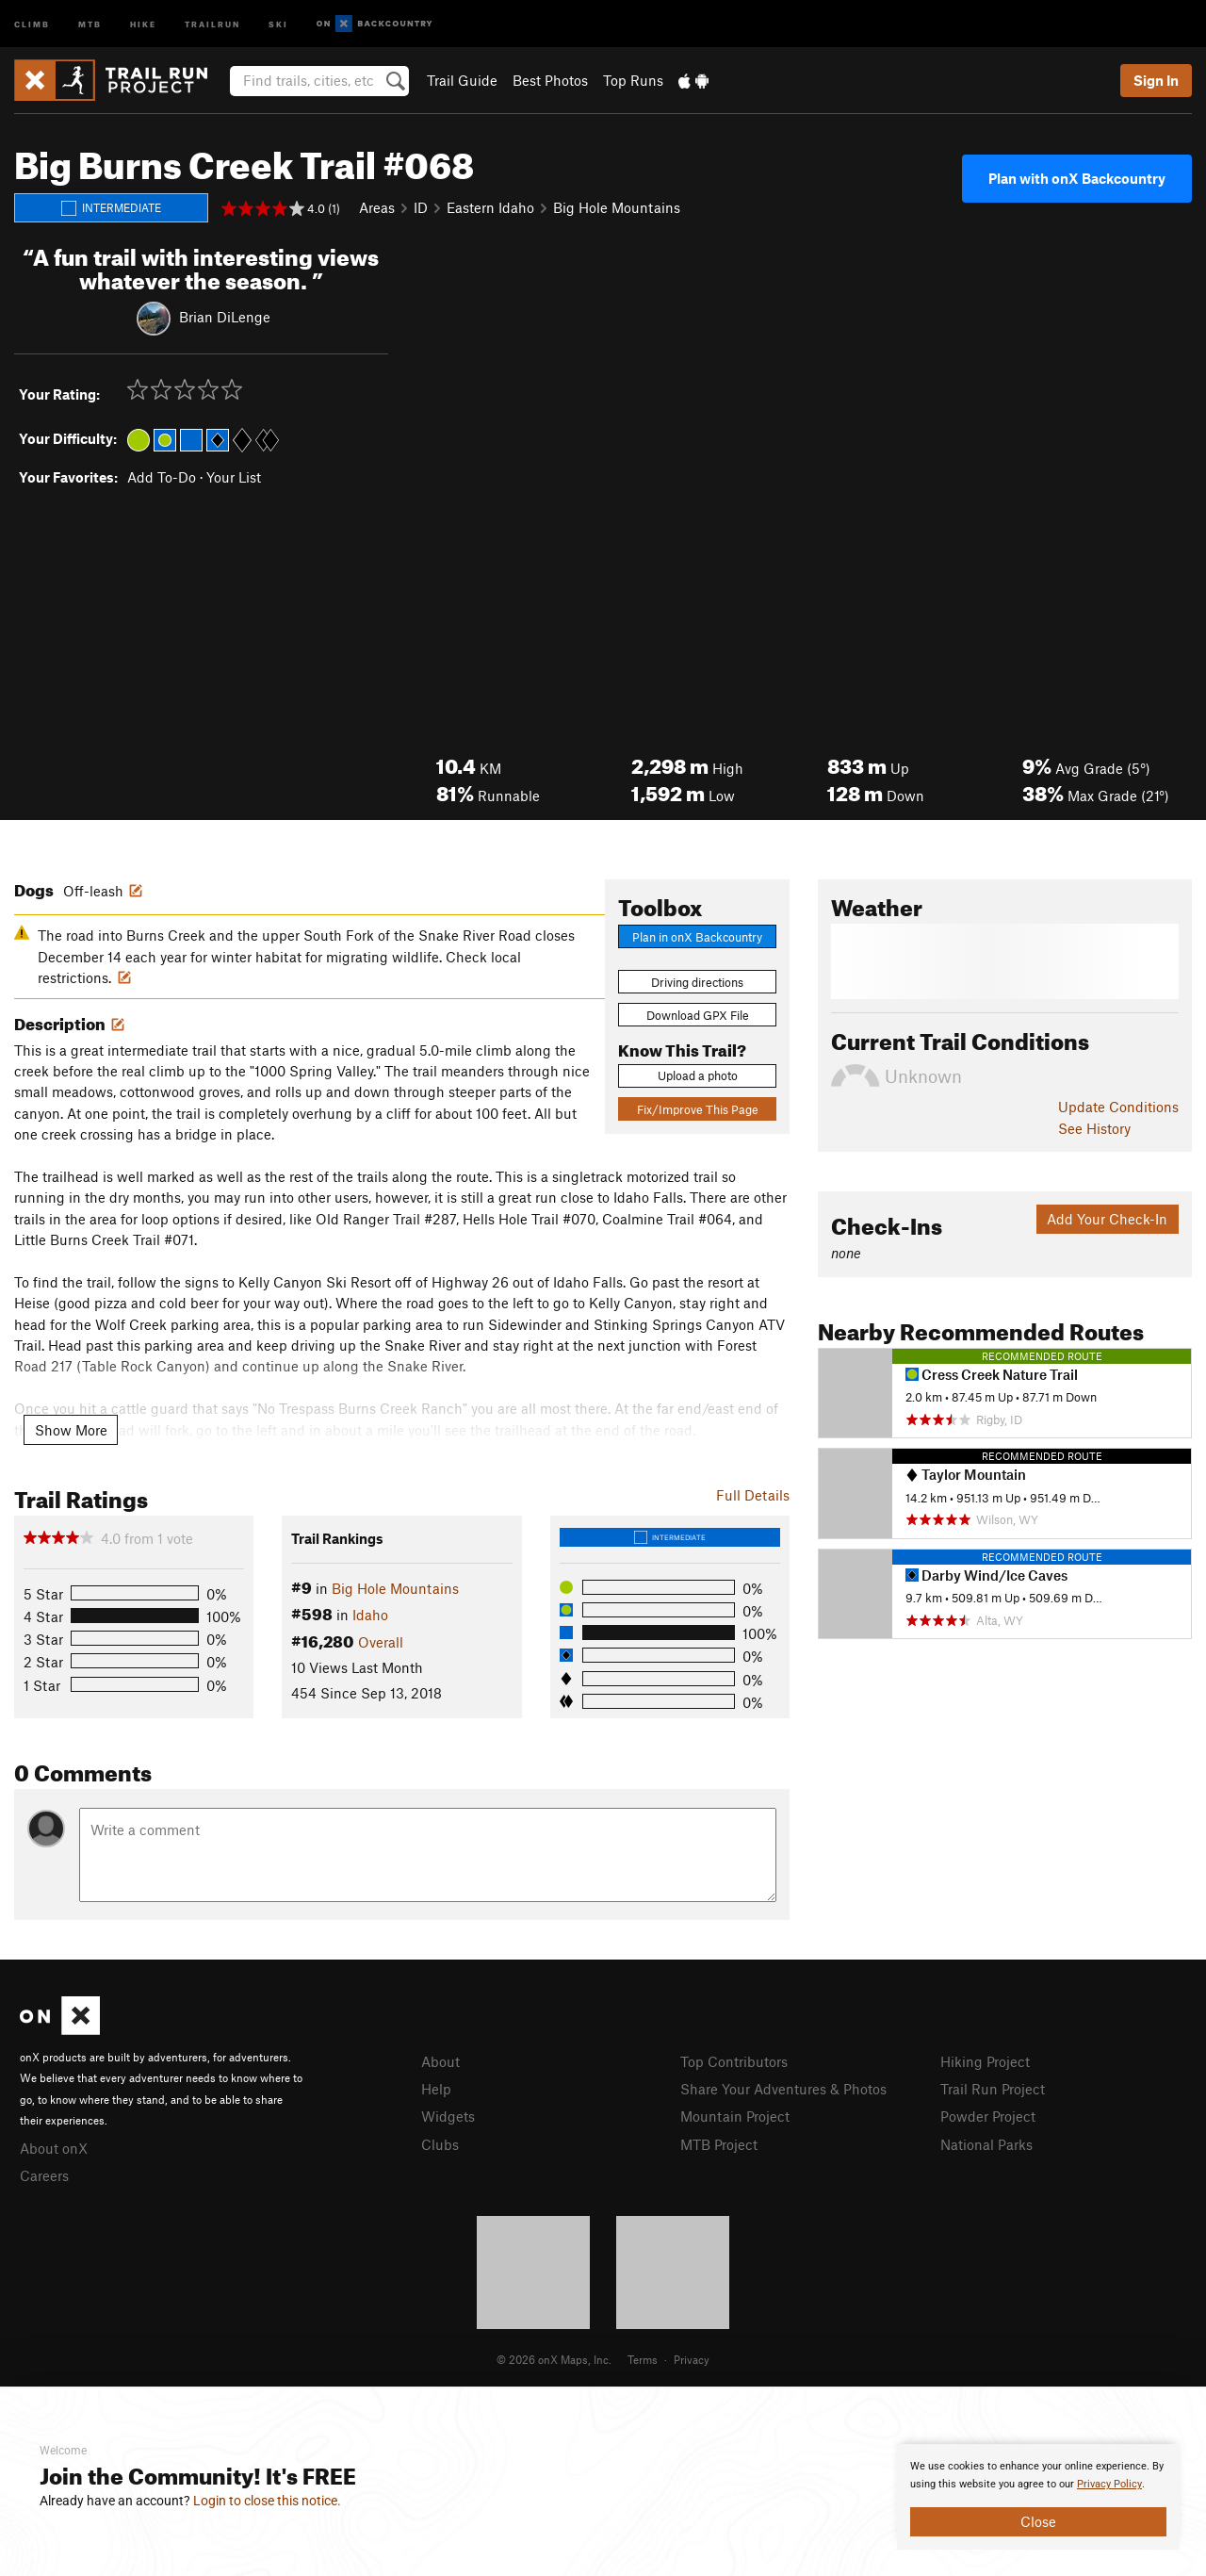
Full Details (753, 1494)
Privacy (691, 2359)
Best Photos (550, 80)
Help (436, 2088)
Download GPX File (697, 1015)
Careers (44, 2175)
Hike (143, 23)
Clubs (440, 2144)
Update (1118, 1106)
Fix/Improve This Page (697, 1109)
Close (1038, 2521)
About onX (54, 2148)
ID (421, 207)
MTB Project (719, 2144)
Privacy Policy (1109, 2484)
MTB (90, 23)
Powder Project (987, 2116)
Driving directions (697, 982)
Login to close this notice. (267, 2500)
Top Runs (633, 80)
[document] (1038, 2496)
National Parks (986, 2144)
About (440, 2061)
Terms (642, 2359)
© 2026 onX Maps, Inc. (554, 2359)
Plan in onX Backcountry (697, 936)
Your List (233, 476)
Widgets (448, 2116)
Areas (377, 207)
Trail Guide (462, 80)
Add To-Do (161, 476)
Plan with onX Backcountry (1076, 178)
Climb (32, 23)
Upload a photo (698, 1075)
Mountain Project (735, 2116)
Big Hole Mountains (616, 207)
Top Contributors (734, 2061)
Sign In (1156, 80)
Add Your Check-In (1107, 1218)
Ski (278, 23)
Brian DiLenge (224, 315)
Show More (71, 1429)
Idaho (370, 1614)
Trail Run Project (992, 2088)
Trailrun (212, 23)
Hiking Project (985, 2061)
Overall (380, 1641)
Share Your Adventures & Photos (783, 2088)
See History (1094, 1128)
